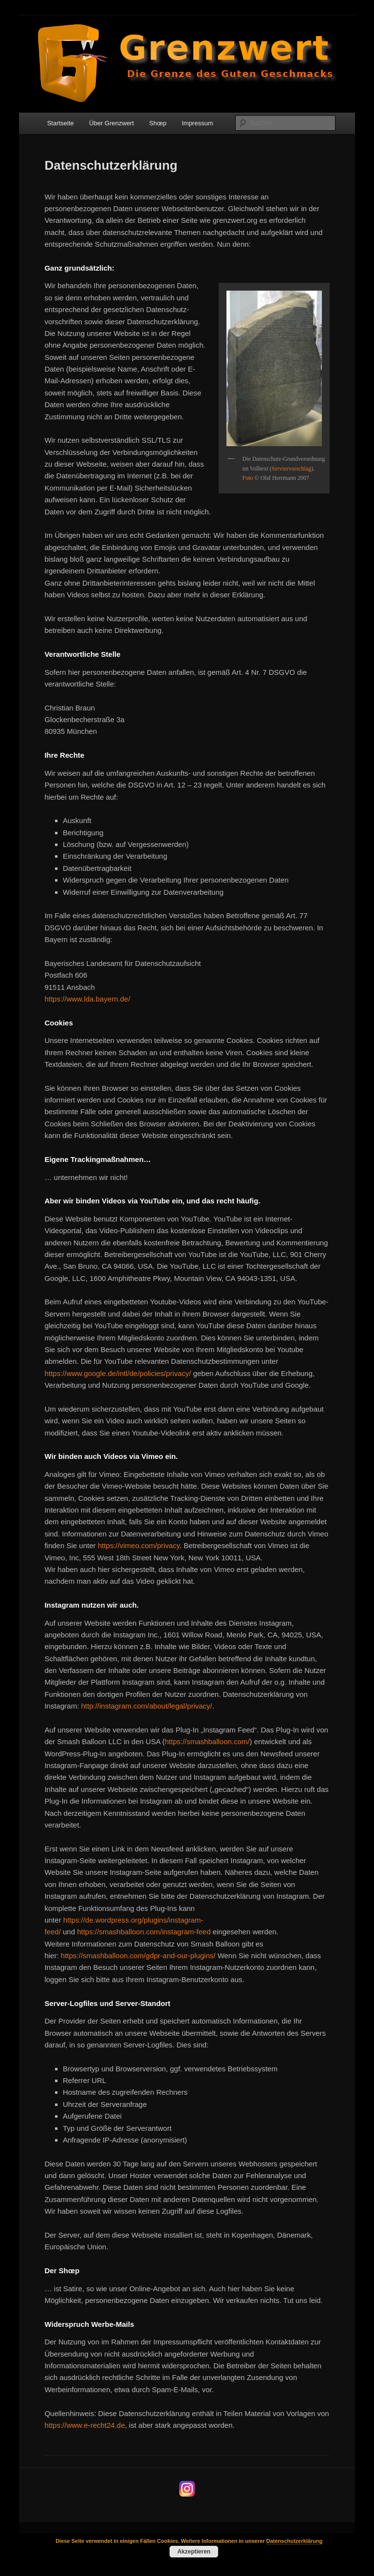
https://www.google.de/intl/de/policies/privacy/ (117, 1373)
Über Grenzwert (111, 123)
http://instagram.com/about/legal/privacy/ (146, 1706)
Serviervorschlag (291, 468)
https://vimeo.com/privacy (139, 1545)
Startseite (60, 123)
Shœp (157, 123)
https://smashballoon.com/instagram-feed (144, 1931)
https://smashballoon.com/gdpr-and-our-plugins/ (138, 1955)
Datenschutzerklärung (294, 2541)
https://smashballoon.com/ (207, 1741)
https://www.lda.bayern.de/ (87, 999)
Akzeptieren (193, 2551)
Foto (248, 477)
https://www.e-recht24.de (84, 2425)
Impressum (197, 123)
